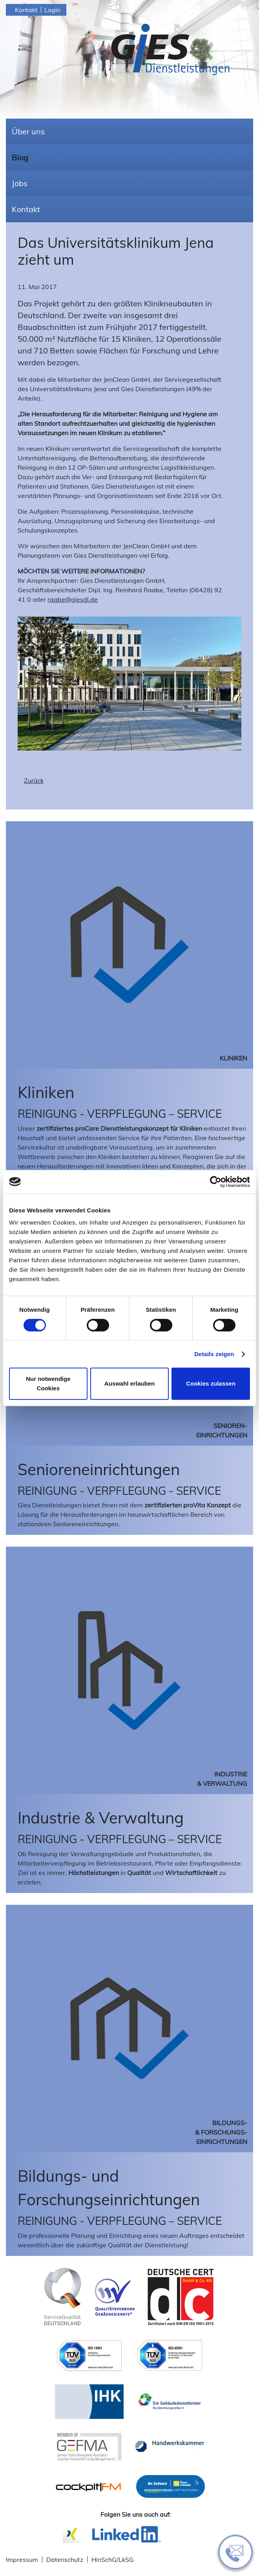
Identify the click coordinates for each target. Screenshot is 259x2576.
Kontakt (26, 10)
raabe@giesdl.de (72, 599)
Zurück (34, 780)
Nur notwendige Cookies (48, 1383)
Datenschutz (64, 2559)
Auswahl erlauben (129, 1383)
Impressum (22, 2559)
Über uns (28, 131)
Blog (20, 157)
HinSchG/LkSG (112, 2559)
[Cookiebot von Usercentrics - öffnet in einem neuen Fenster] (215, 1182)
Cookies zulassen (210, 1383)
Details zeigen (214, 1354)
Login (52, 10)
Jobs (19, 183)
